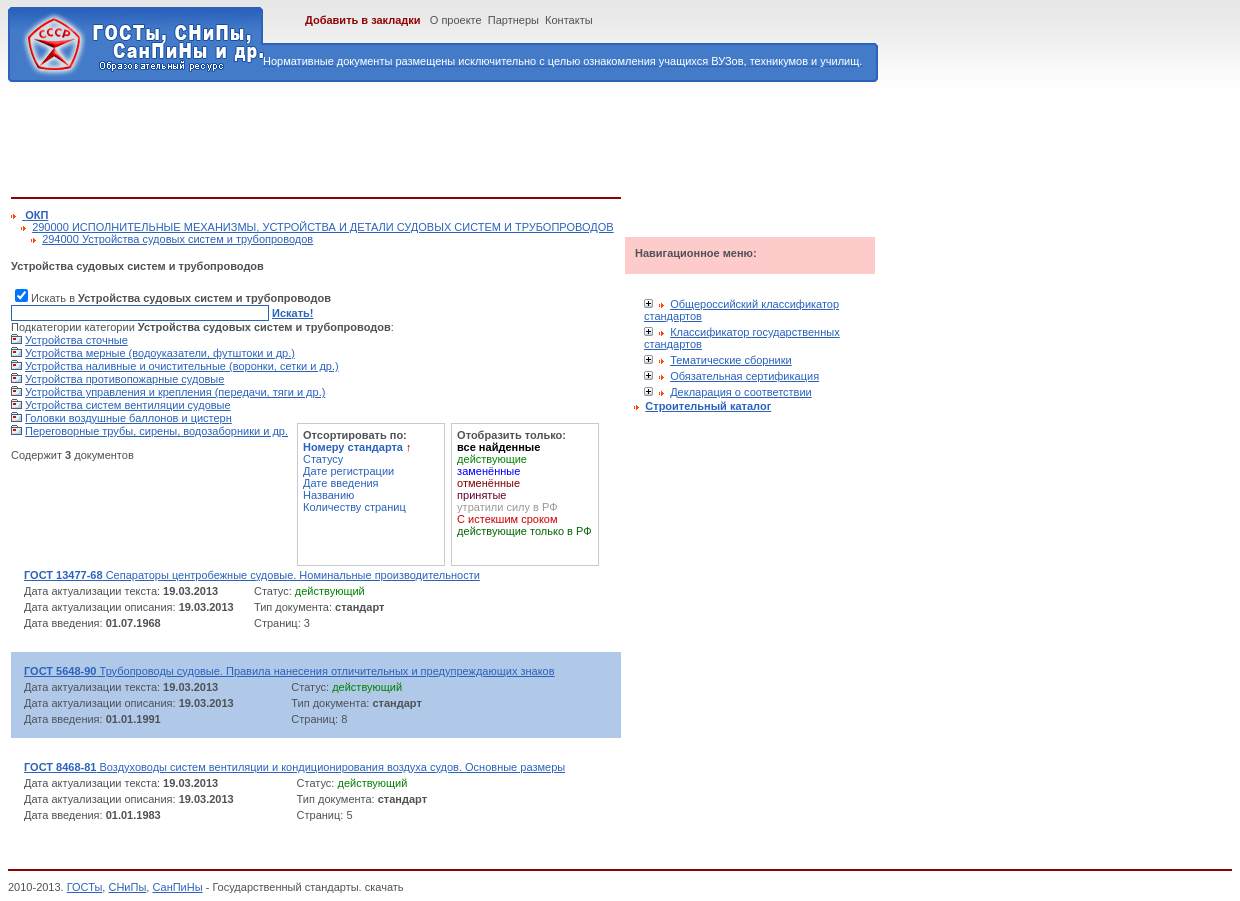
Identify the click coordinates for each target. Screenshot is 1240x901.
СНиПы (127, 887)
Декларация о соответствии (741, 392)
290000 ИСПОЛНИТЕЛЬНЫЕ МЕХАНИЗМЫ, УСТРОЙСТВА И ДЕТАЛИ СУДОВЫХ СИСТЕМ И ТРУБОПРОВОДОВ (323, 227)
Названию (328, 495)
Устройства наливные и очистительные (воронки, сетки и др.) (182, 366)
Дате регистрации (348, 471)
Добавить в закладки (363, 20)
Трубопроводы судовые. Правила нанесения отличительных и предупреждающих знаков (289, 671)
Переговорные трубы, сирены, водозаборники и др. (156, 431)
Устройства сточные (76, 340)
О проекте (456, 20)
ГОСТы (85, 887)
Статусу (323, 459)
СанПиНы (177, 887)
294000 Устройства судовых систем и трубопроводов (177, 239)
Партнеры (513, 20)
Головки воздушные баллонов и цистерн (128, 418)
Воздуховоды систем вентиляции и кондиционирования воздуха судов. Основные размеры (294, 767)
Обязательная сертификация (744, 376)
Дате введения (341, 483)
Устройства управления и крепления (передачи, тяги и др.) (175, 392)
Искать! (292, 313)
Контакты (569, 20)
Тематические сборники (731, 360)
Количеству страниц (354, 507)
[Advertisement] (375, 136)
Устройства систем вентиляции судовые (128, 405)
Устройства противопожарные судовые (124, 379)
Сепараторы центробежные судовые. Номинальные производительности (252, 575)
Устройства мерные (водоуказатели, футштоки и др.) (160, 353)
